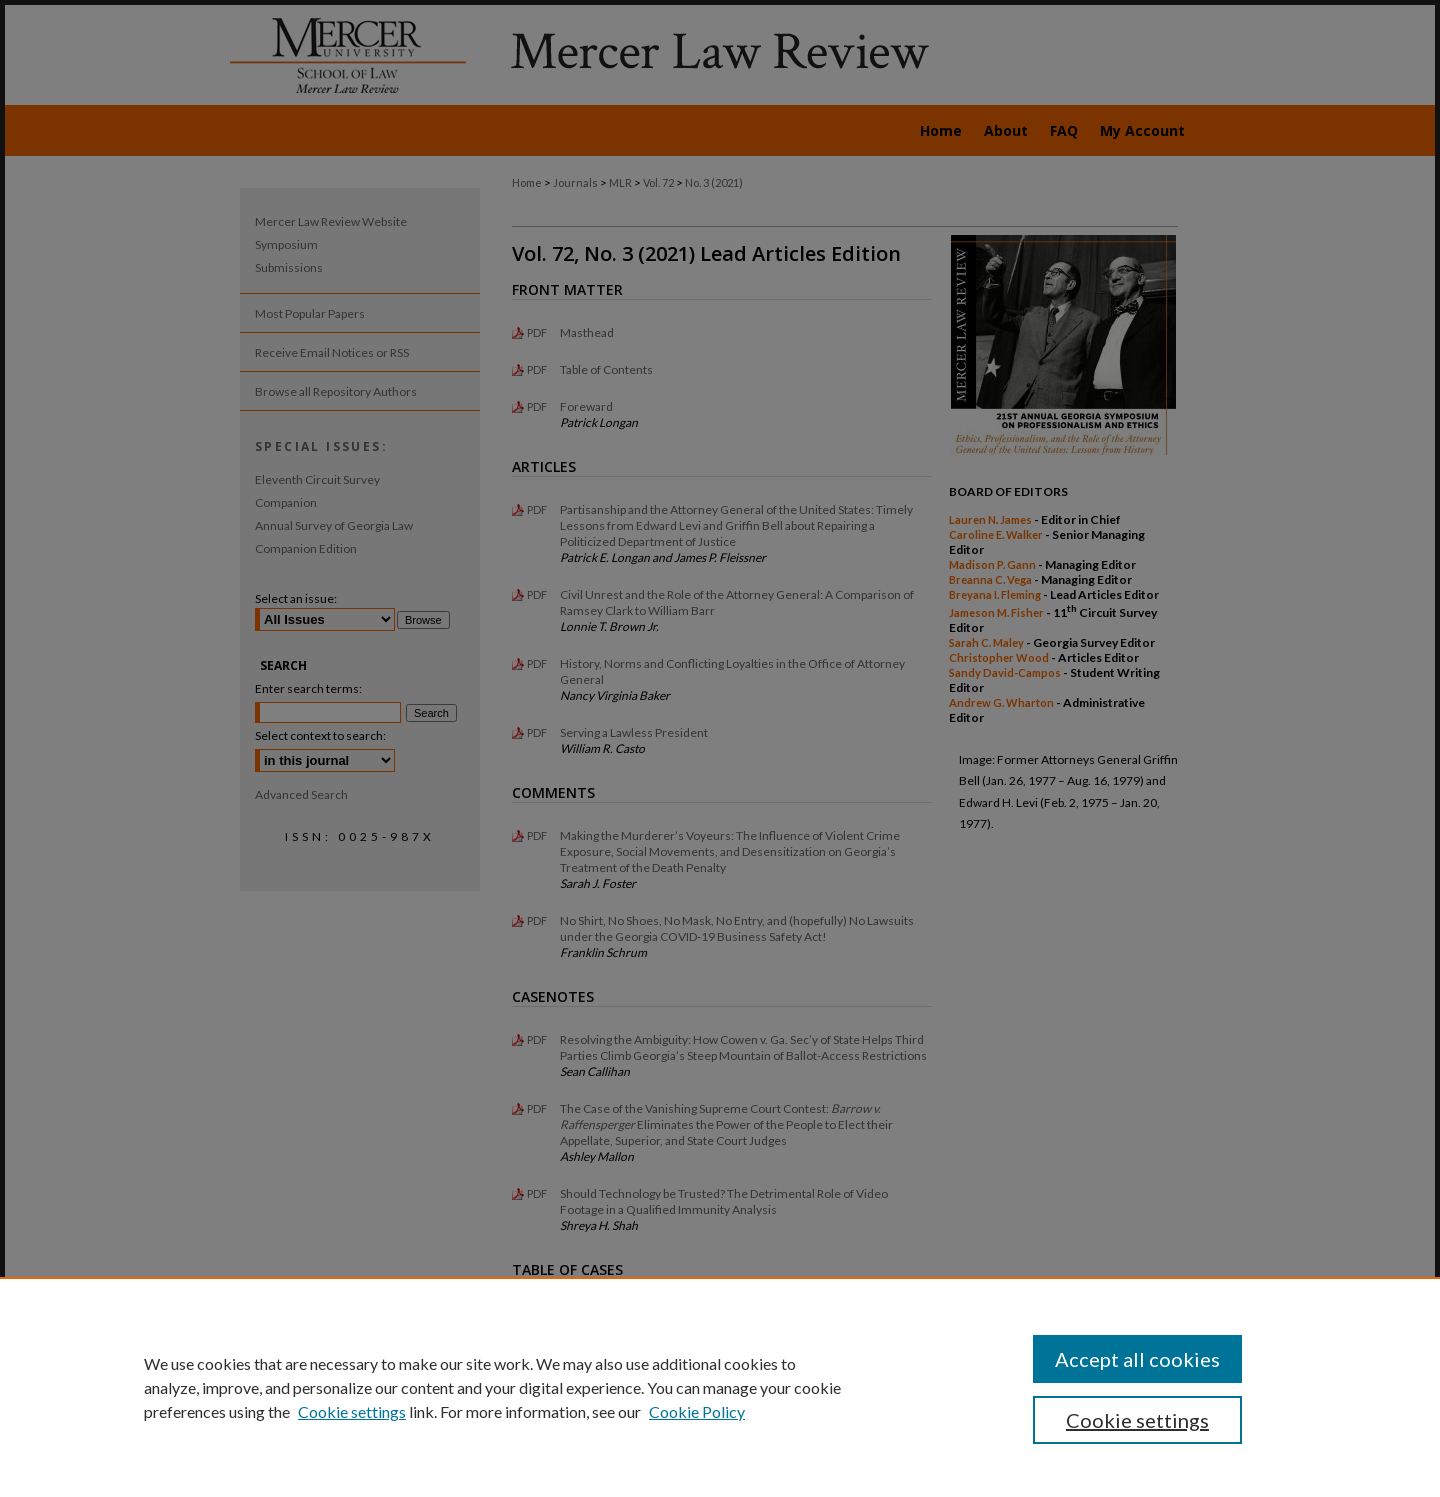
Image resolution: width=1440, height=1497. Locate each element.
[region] (720, 1387)
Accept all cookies (1137, 1359)
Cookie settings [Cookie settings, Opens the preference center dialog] (1137, 1420)
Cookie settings (352, 1411)
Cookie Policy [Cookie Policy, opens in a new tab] (697, 1411)
